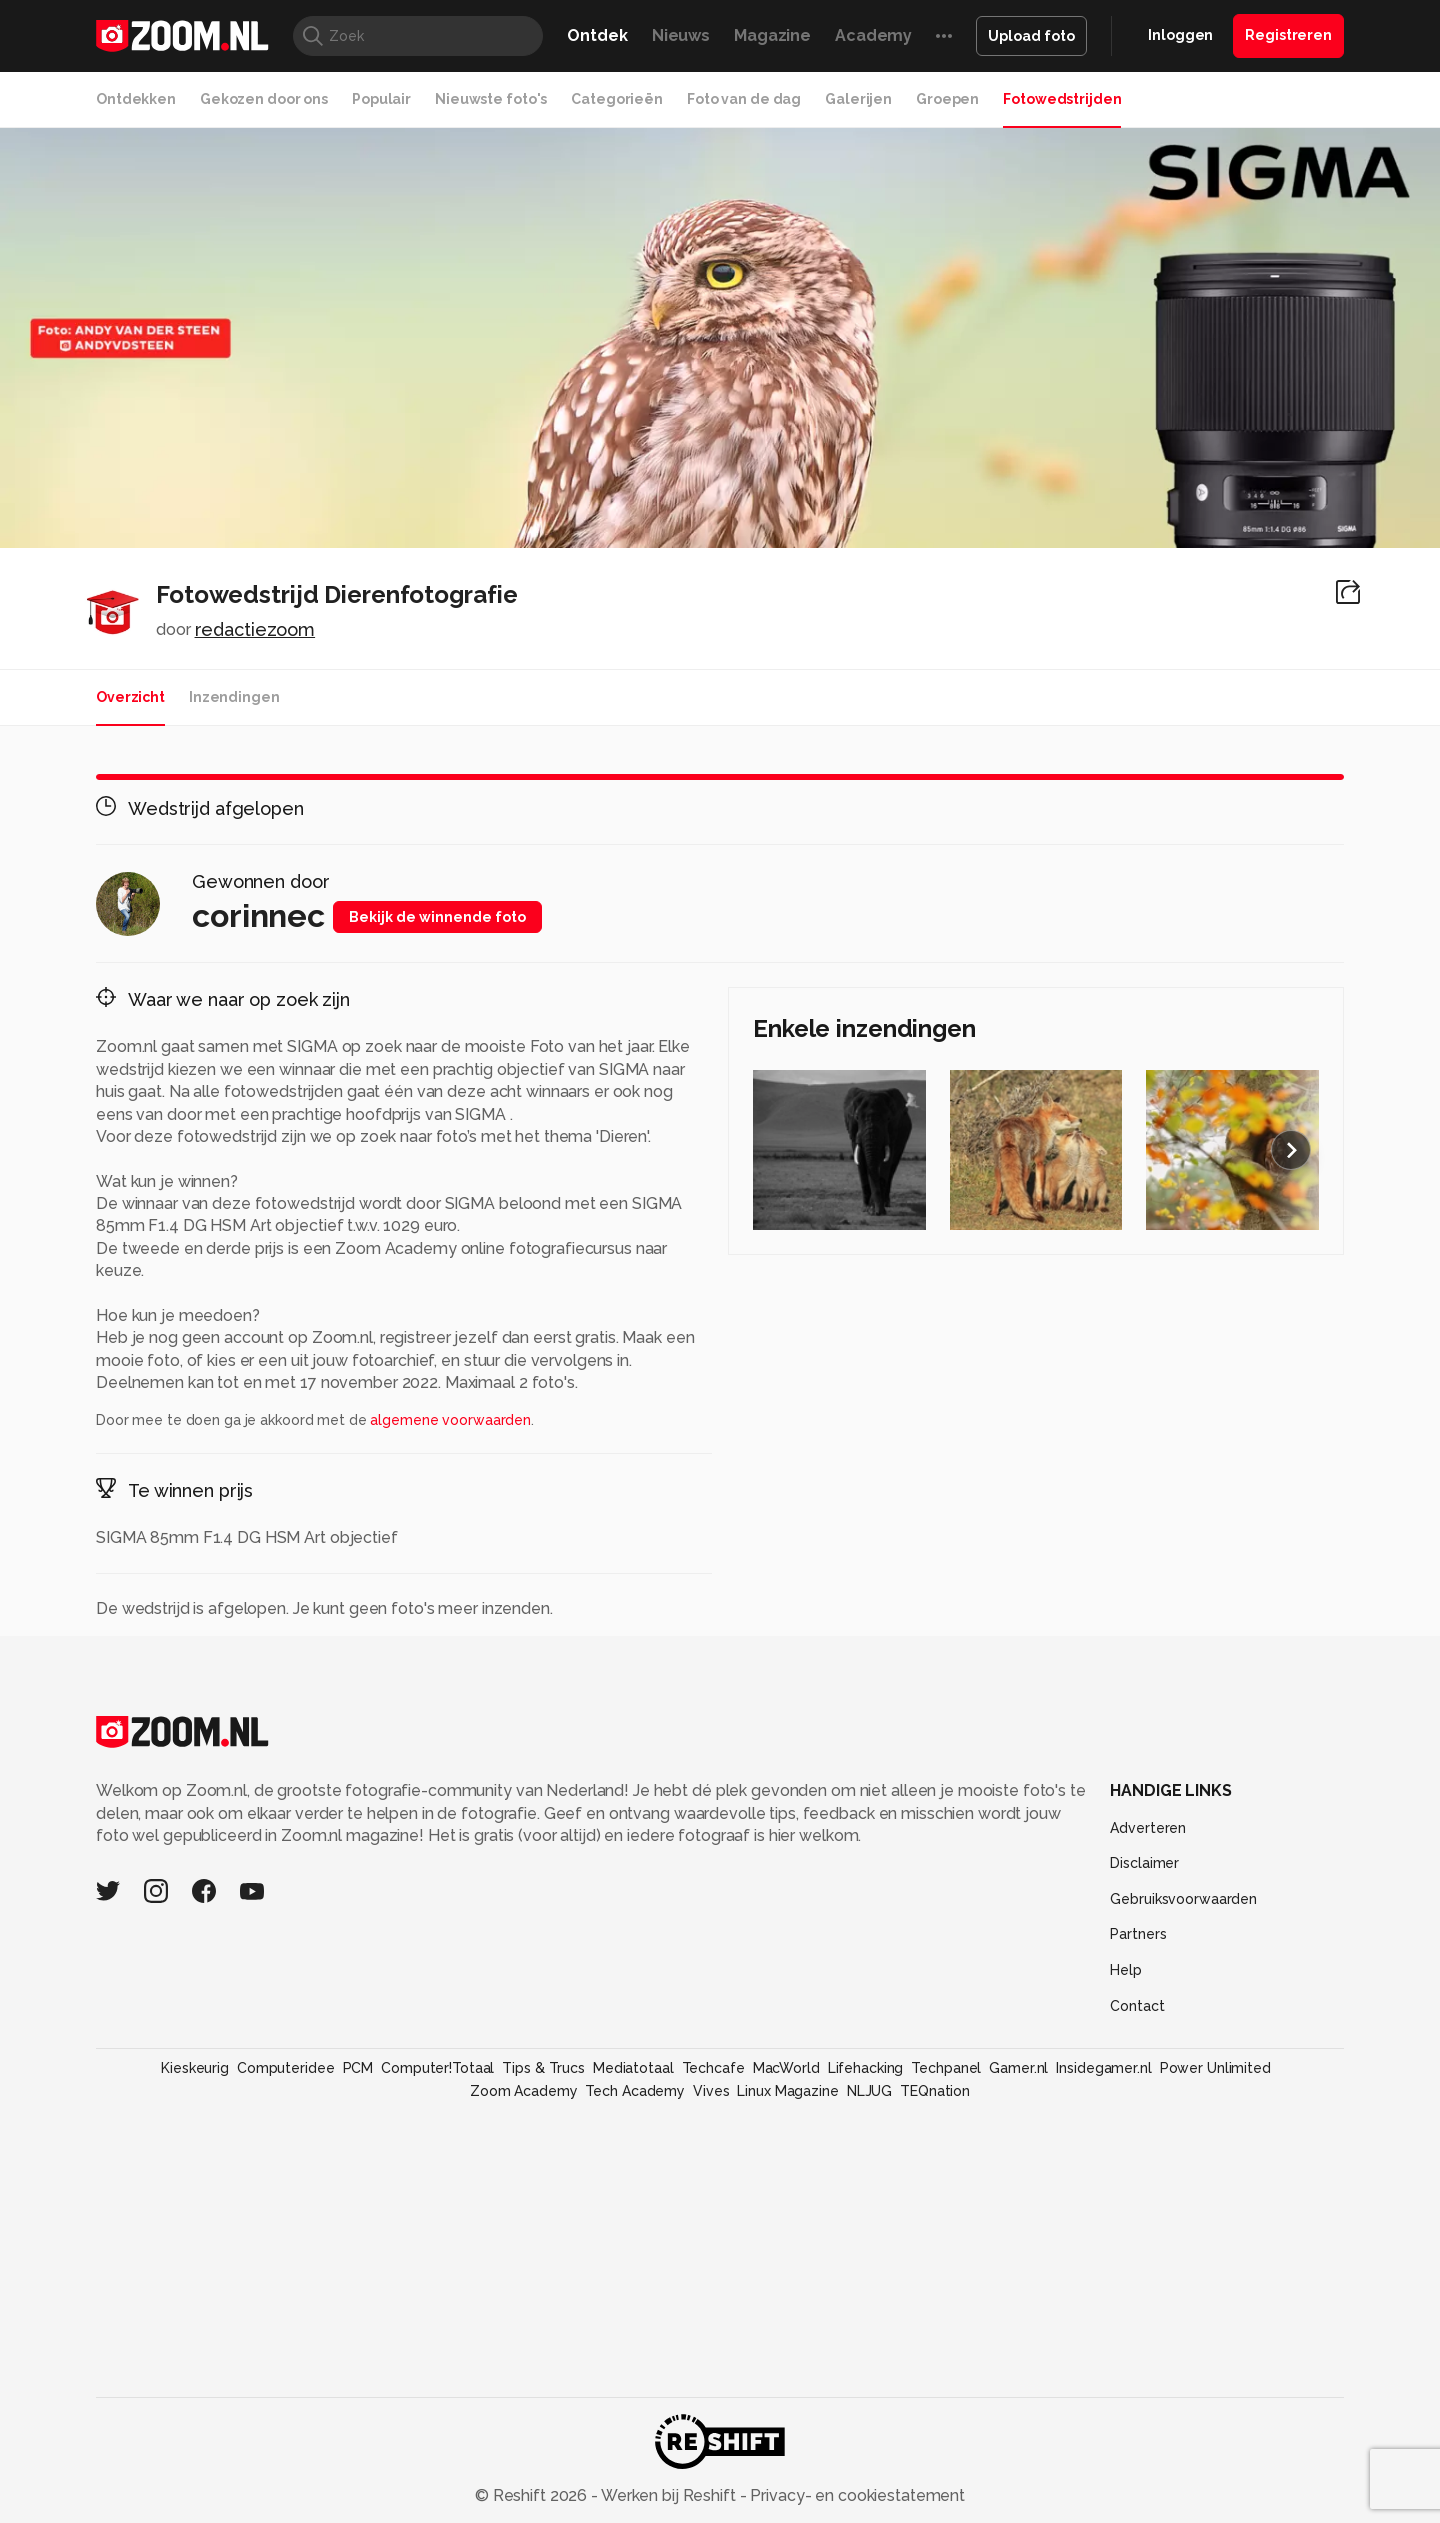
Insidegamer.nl (1103, 2068)
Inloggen (1180, 35)
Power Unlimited (1215, 2068)
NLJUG (869, 2091)
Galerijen (858, 99)
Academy (873, 35)
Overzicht (130, 697)
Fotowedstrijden (1062, 99)
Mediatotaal (633, 2068)
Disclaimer (1144, 1863)
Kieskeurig (195, 2068)
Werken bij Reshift (669, 2495)
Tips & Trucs (543, 2068)
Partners (1138, 1934)
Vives (711, 2091)
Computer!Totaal (437, 2068)
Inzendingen (234, 697)
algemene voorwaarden (450, 1420)
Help (1126, 1970)
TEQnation (935, 2091)
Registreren (1288, 35)
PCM (358, 2068)
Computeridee (286, 2068)
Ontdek (597, 35)
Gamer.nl (1018, 2068)
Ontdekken (136, 99)
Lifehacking (866, 2068)
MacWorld (786, 2068)
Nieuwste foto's (491, 99)
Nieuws (681, 35)
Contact (1137, 2006)
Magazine (772, 35)
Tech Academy (635, 2091)
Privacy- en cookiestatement (855, 2495)
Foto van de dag (744, 99)
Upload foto (1031, 36)
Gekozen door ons (264, 99)
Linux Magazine (787, 2091)
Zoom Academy (524, 2091)
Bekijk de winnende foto (437, 917)
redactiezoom (255, 629)
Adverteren (1148, 1828)
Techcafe (713, 2068)
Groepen (947, 99)
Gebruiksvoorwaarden (1183, 1899)
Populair (381, 99)
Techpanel (946, 2068)
